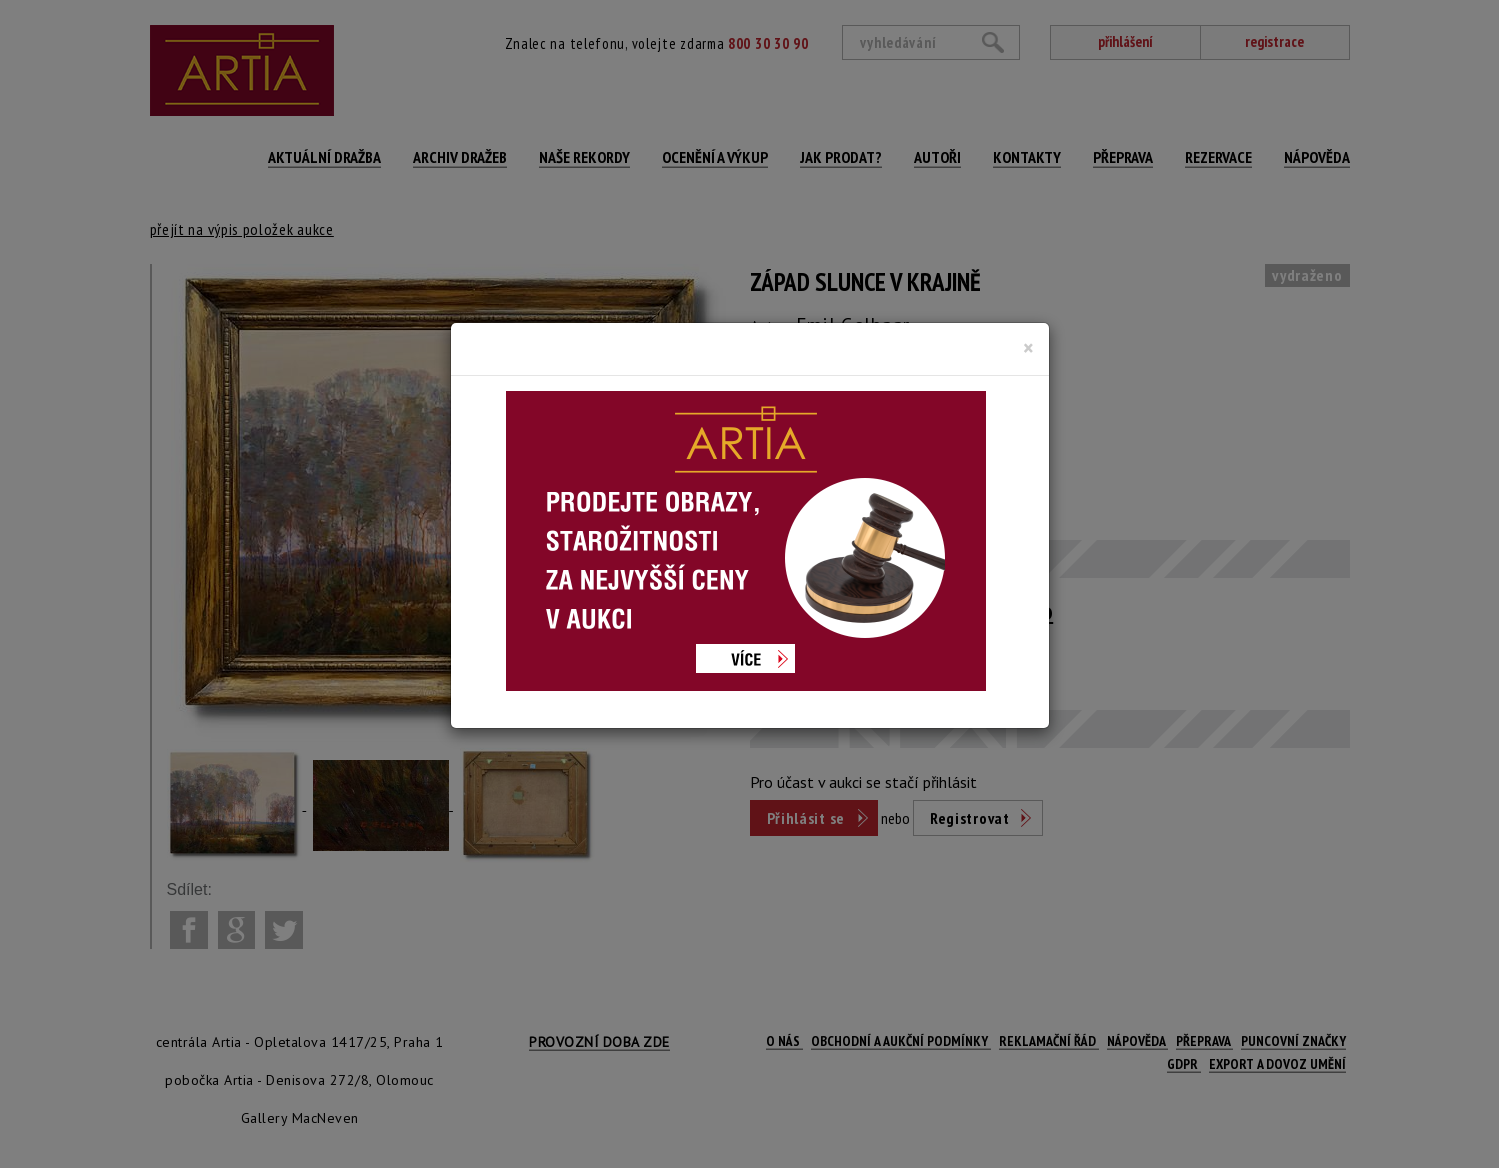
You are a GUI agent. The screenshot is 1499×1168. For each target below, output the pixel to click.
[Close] (1028, 348)
